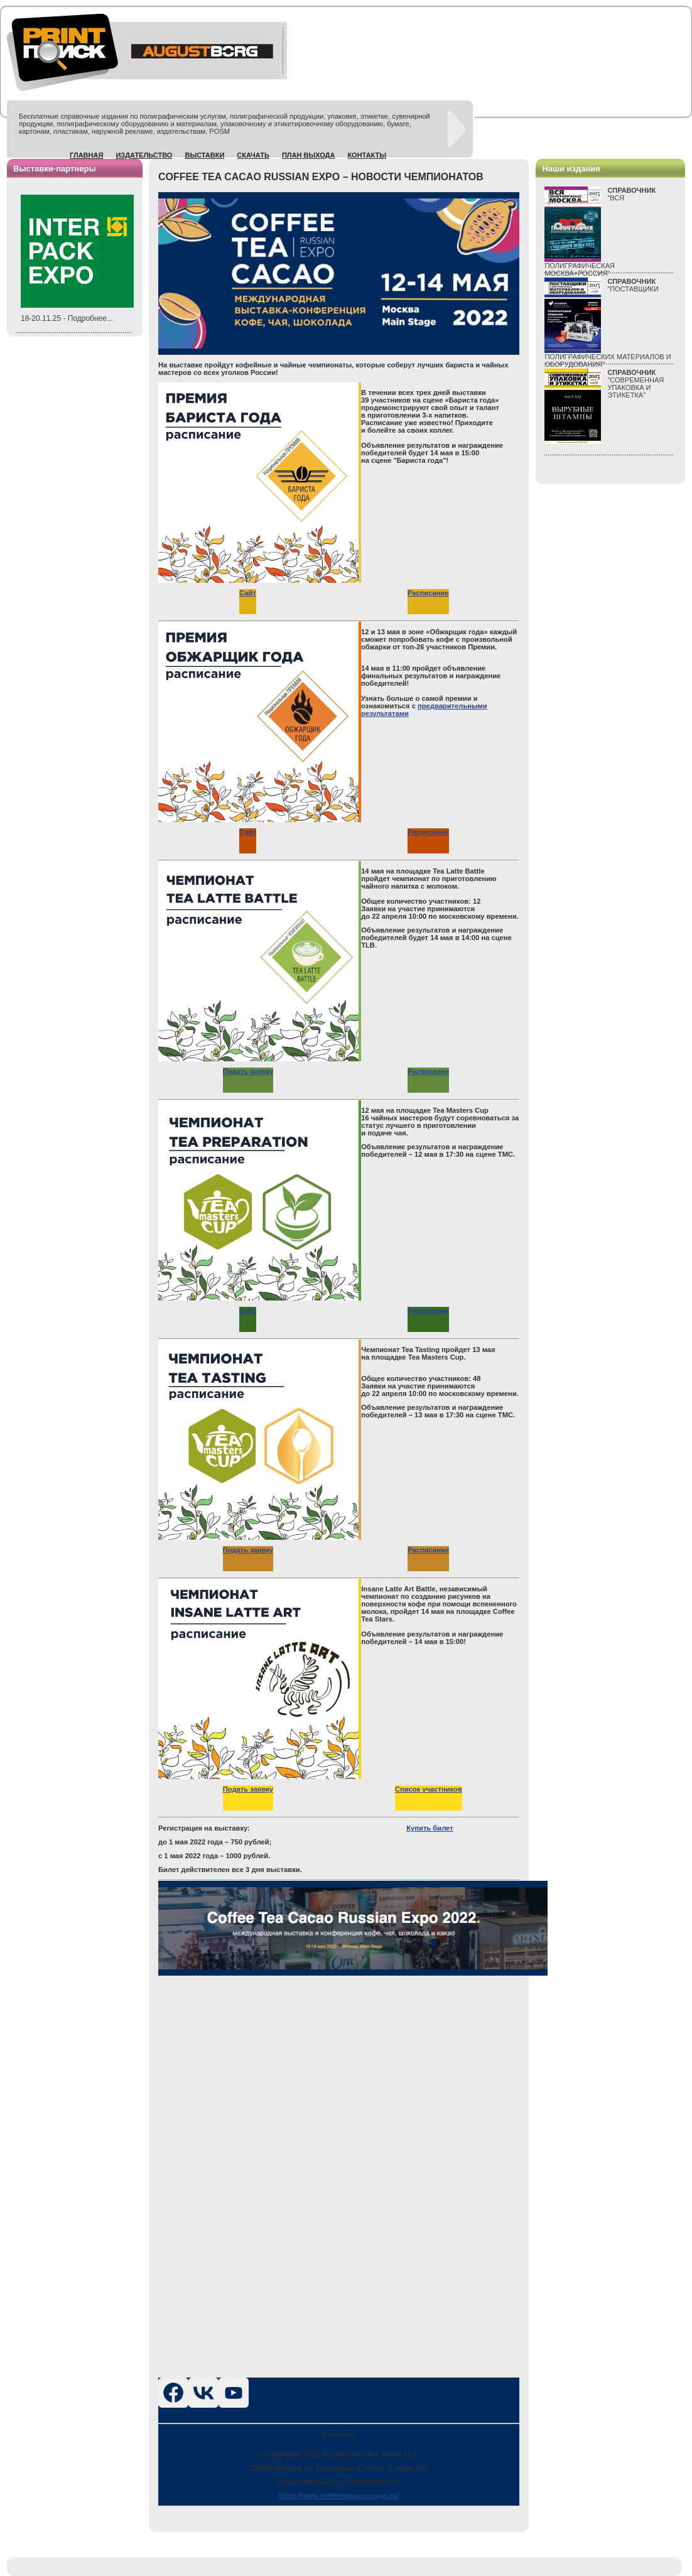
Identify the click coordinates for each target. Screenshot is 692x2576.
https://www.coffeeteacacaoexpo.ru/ (338, 2495)
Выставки (204, 155)
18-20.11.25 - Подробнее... (67, 318)
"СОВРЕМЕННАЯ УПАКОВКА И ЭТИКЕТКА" (635, 384)
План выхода (308, 155)
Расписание (428, 593)
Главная (86, 155)
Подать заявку (248, 1071)
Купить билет (429, 1828)
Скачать (253, 155)
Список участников (428, 1789)
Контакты (366, 155)
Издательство (144, 155)
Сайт (247, 593)
